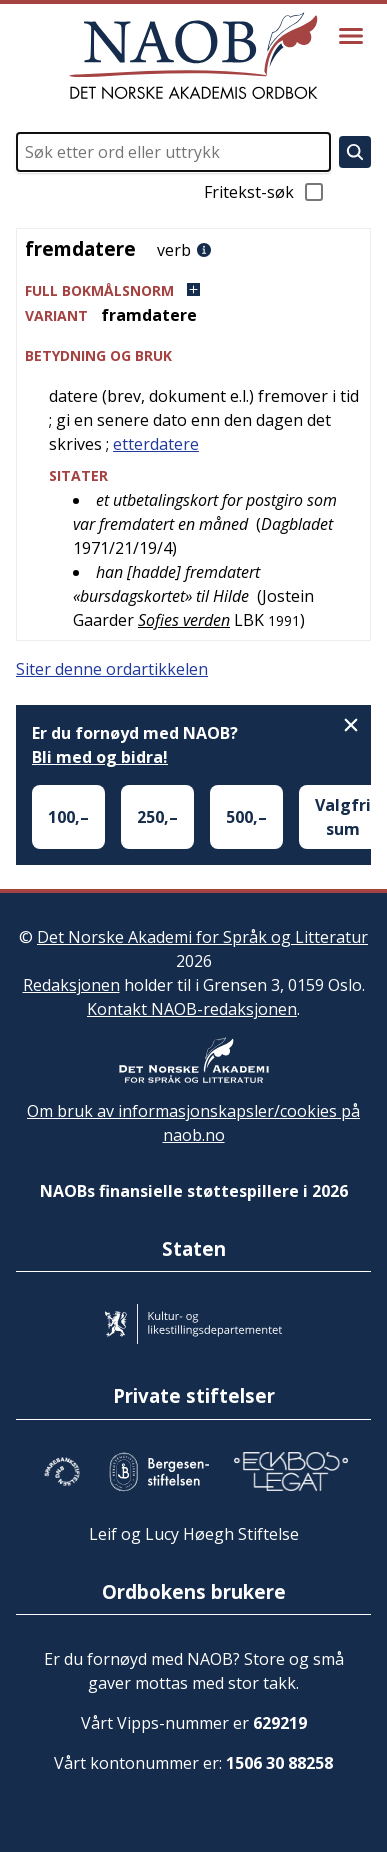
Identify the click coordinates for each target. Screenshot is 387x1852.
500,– (246, 817)
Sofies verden (184, 620)
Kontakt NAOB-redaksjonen (192, 1009)
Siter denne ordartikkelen (112, 669)
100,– (68, 817)
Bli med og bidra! (100, 757)
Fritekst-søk (265, 192)
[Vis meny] (351, 36)
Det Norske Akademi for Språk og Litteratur (202, 937)
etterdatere (156, 444)
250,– (157, 817)
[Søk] (355, 152)
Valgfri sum (343, 817)
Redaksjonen (71, 985)
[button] (193, 290)
